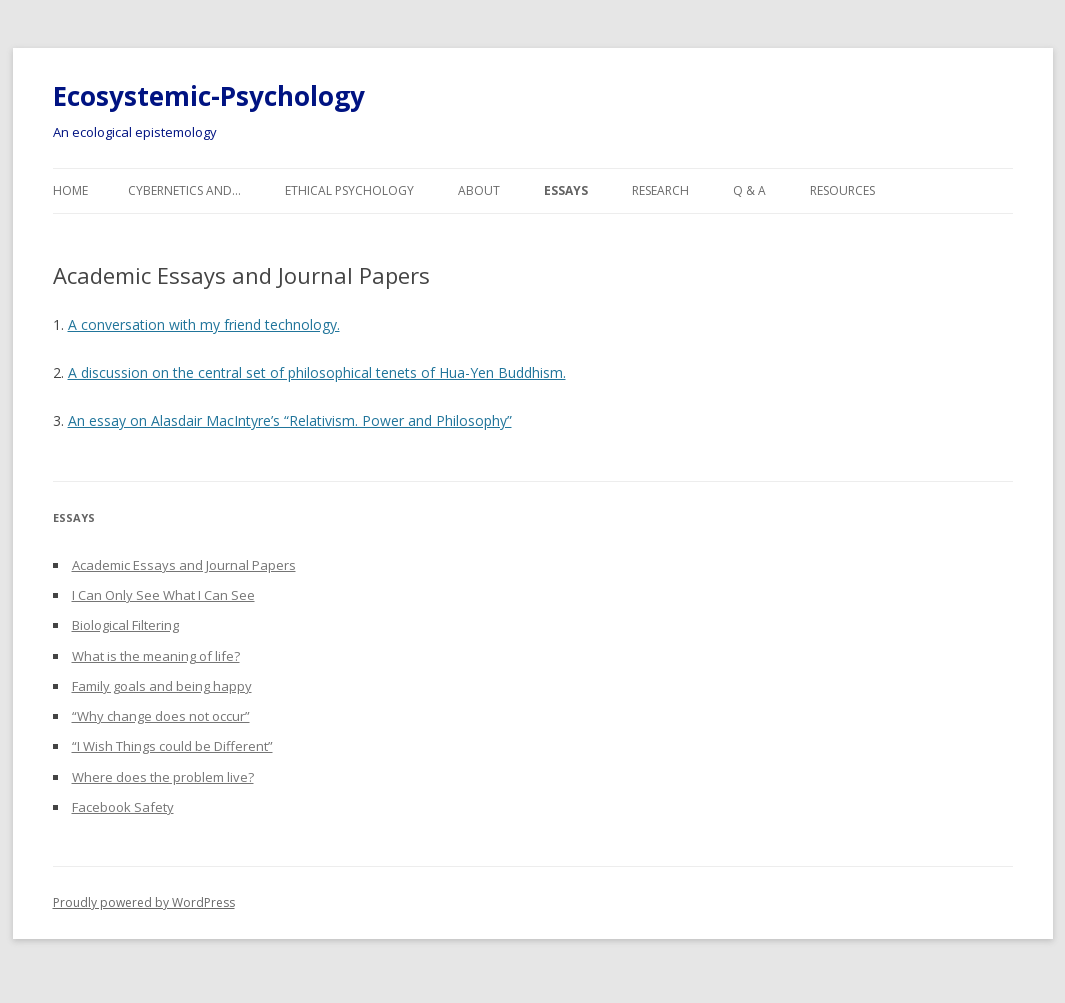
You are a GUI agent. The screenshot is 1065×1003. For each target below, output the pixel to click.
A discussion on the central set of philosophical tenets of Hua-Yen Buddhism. (317, 372)
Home (70, 190)
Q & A (749, 190)
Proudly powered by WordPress (144, 902)
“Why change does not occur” (161, 716)
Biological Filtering (125, 625)
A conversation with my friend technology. (204, 324)
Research (660, 190)
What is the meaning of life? (156, 656)
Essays (566, 190)
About (479, 190)
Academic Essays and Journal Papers (184, 565)
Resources (842, 190)
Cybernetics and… (184, 190)
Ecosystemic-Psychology (209, 96)
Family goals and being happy (162, 686)
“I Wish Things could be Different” (172, 746)
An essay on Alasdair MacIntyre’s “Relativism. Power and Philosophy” (290, 420)
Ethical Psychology (349, 190)
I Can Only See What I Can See (163, 595)
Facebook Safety (123, 807)
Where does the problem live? (163, 777)
